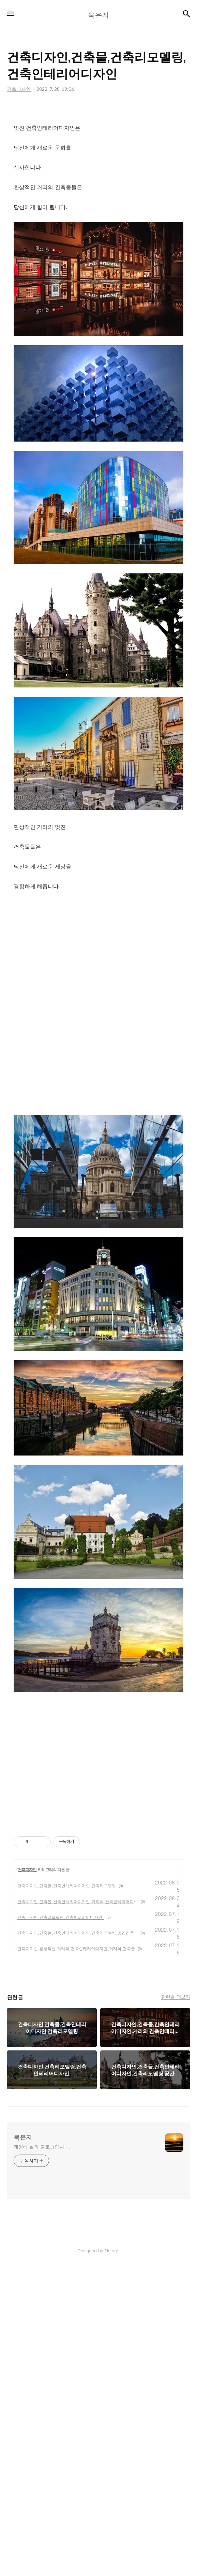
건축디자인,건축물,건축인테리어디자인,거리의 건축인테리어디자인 (77, 2210)
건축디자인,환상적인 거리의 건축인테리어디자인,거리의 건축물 (76, 2257)
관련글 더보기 (175, 2305)
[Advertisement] (98, 164)
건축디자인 (27, 2178)
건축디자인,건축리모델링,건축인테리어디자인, (60, 2226)
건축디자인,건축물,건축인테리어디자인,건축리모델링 (66, 2194)
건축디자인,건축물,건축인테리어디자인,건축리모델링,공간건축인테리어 (77, 2241)
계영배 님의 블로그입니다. (42, 2455)
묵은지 (23, 2446)
